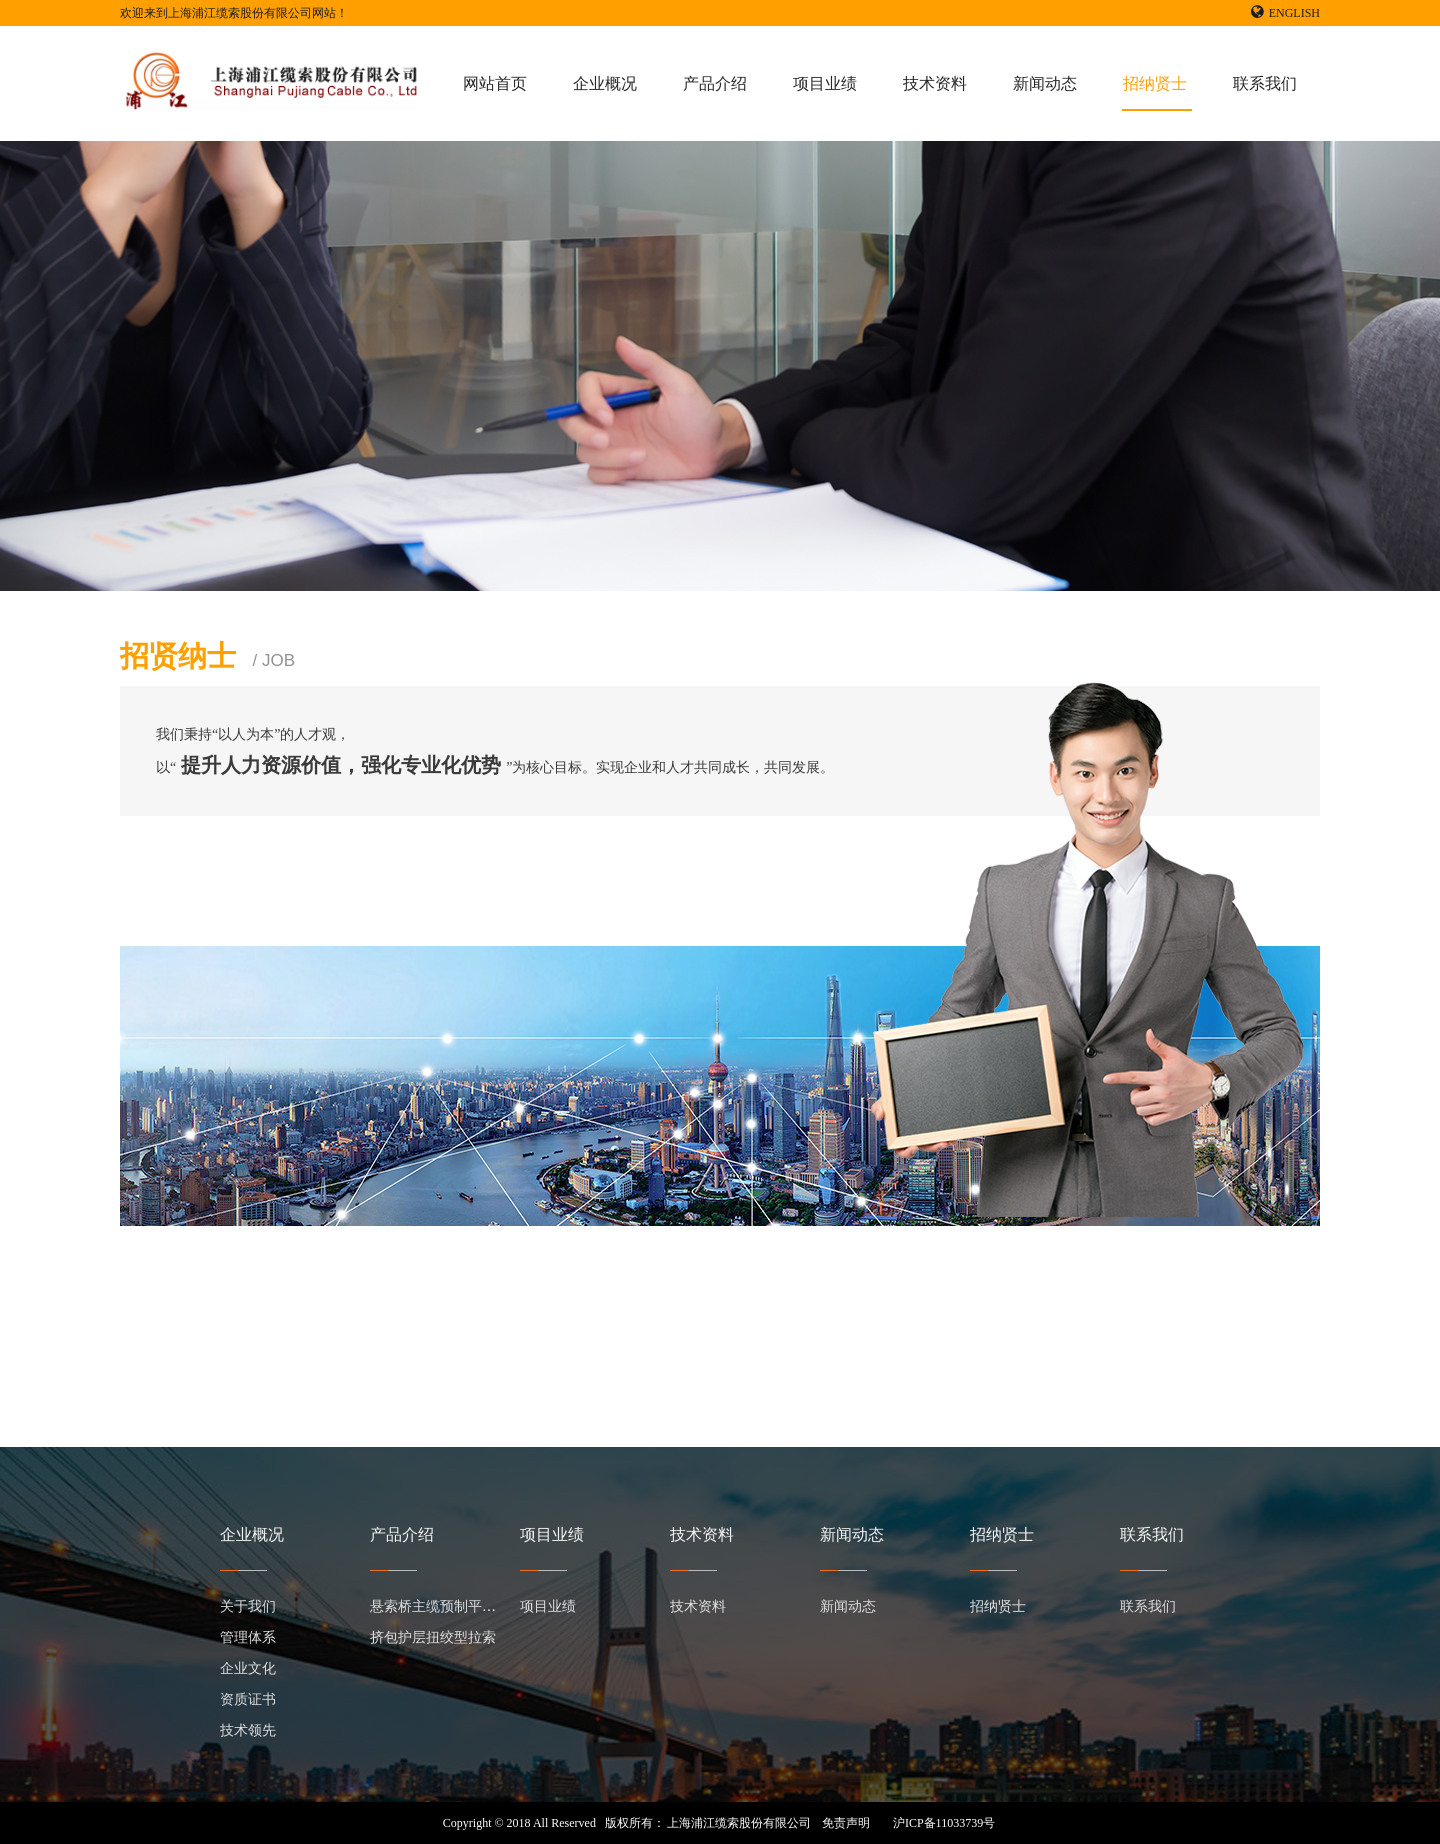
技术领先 (248, 1730)
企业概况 (605, 83)
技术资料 (935, 83)
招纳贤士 (1155, 83)
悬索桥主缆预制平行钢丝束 (454, 1606)
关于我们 (248, 1606)
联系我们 (1265, 83)
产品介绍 (715, 83)
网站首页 (495, 83)
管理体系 (248, 1637)
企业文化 (248, 1668)
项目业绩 (825, 83)
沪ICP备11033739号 (944, 1823)
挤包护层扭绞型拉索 (433, 1637)
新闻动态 (1045, 83)
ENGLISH (1285, 13)
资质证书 (248, 1699)
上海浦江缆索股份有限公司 (739, 1823)
